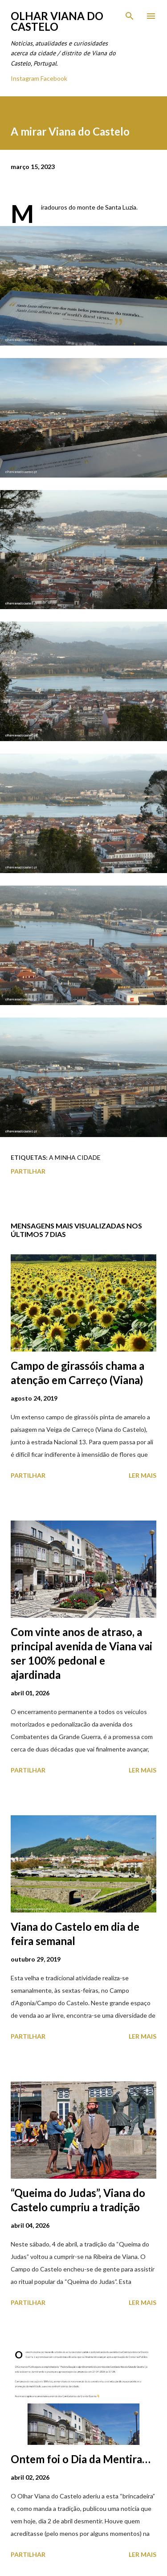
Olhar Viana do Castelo (57, 21)
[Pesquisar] (129, 16)
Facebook (54, 78)
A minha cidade (75, 1157)
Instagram (25, 78)
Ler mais (142, 1475)
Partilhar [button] (28, 1171)
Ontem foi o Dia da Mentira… (81, 2458)
